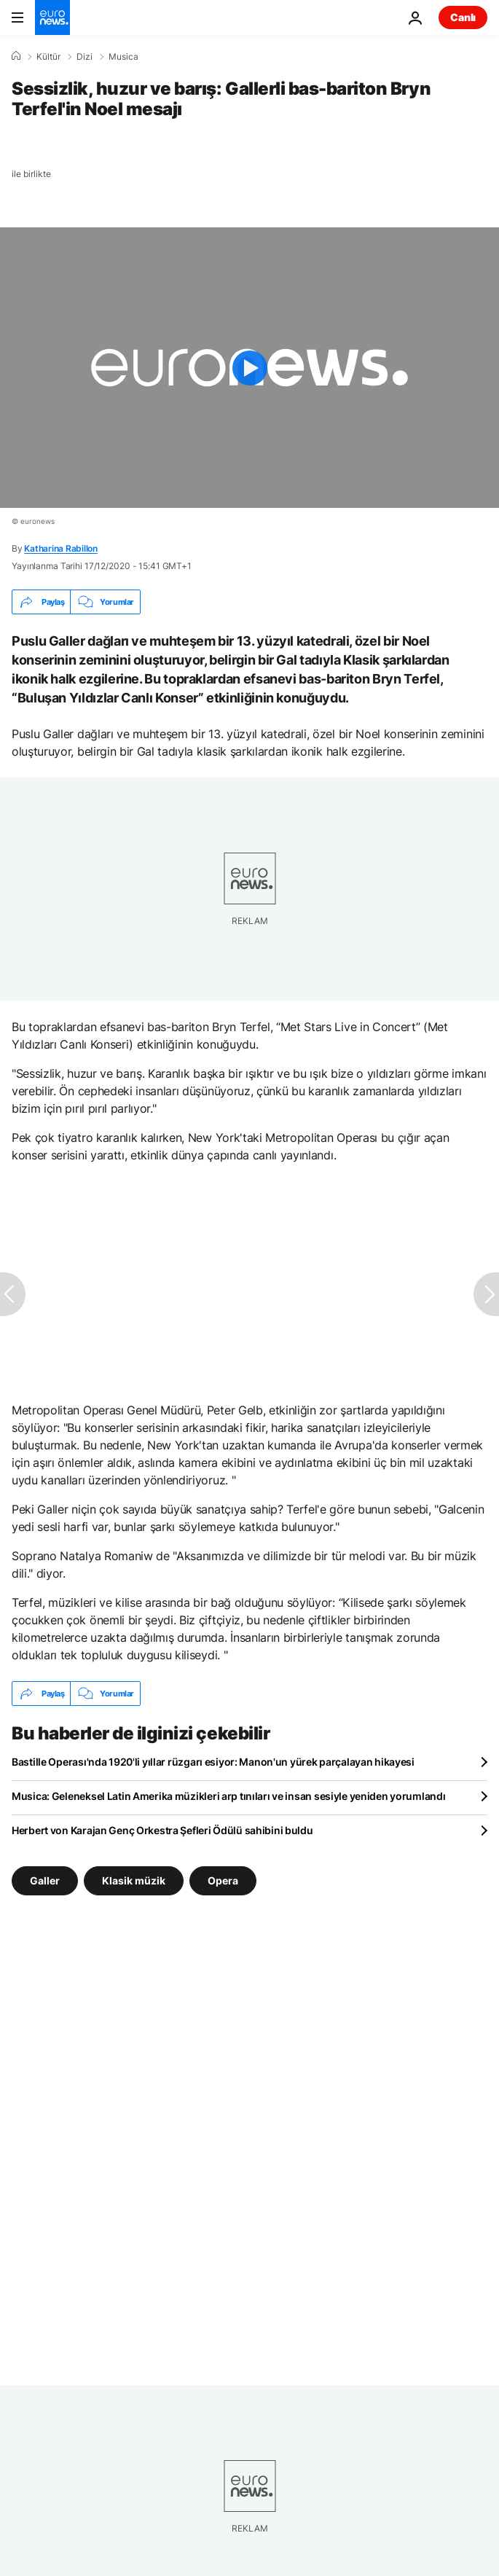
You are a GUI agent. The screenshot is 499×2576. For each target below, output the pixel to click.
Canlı (463, 17)
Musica (123, 56)
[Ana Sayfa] (16, 56)
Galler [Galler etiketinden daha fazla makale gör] (45, 1880)
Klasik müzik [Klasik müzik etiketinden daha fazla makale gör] (133, 1880)
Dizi (84, 56)
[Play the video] (249, 367)
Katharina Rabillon (61, 548)
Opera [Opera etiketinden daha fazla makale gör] (223, 1880)
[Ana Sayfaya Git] (52, 17)
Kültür (48, 56)
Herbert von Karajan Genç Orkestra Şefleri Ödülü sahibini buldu (162, 1830)
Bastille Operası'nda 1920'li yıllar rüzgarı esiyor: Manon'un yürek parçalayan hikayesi (213, 1761)
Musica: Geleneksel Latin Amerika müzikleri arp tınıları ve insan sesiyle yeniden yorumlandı (229, 1796)
